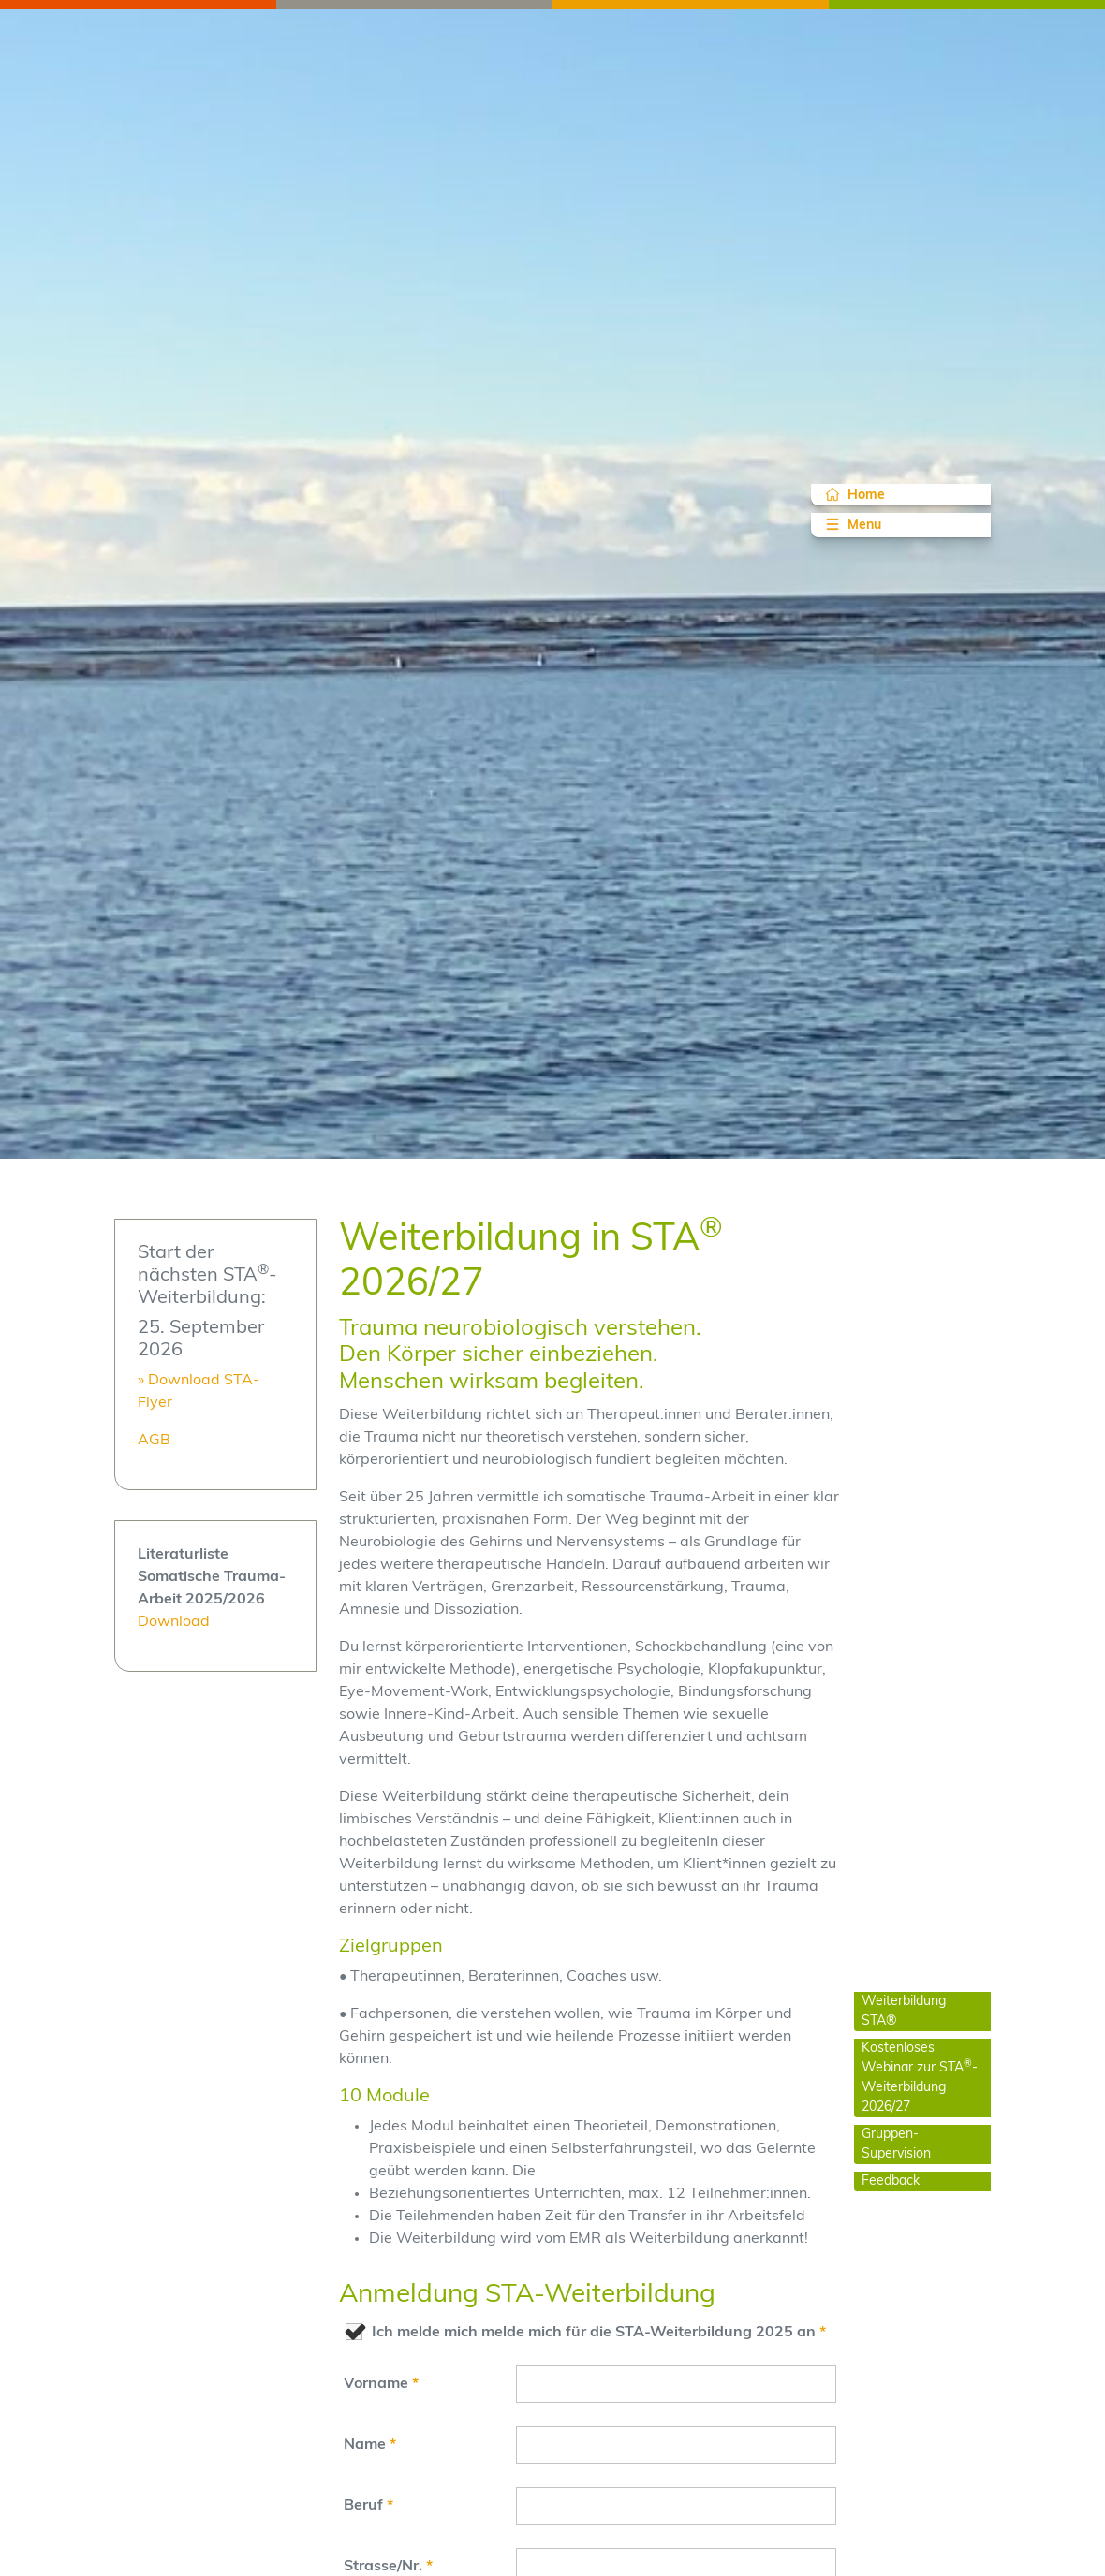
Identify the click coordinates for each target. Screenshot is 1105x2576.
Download (174, 1622)
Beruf (368, 2505)
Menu (852, 524)
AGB (154, 1440)
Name (370, 2444)
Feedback (891, 2181)
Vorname (381, 2384)
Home (855, 495)
